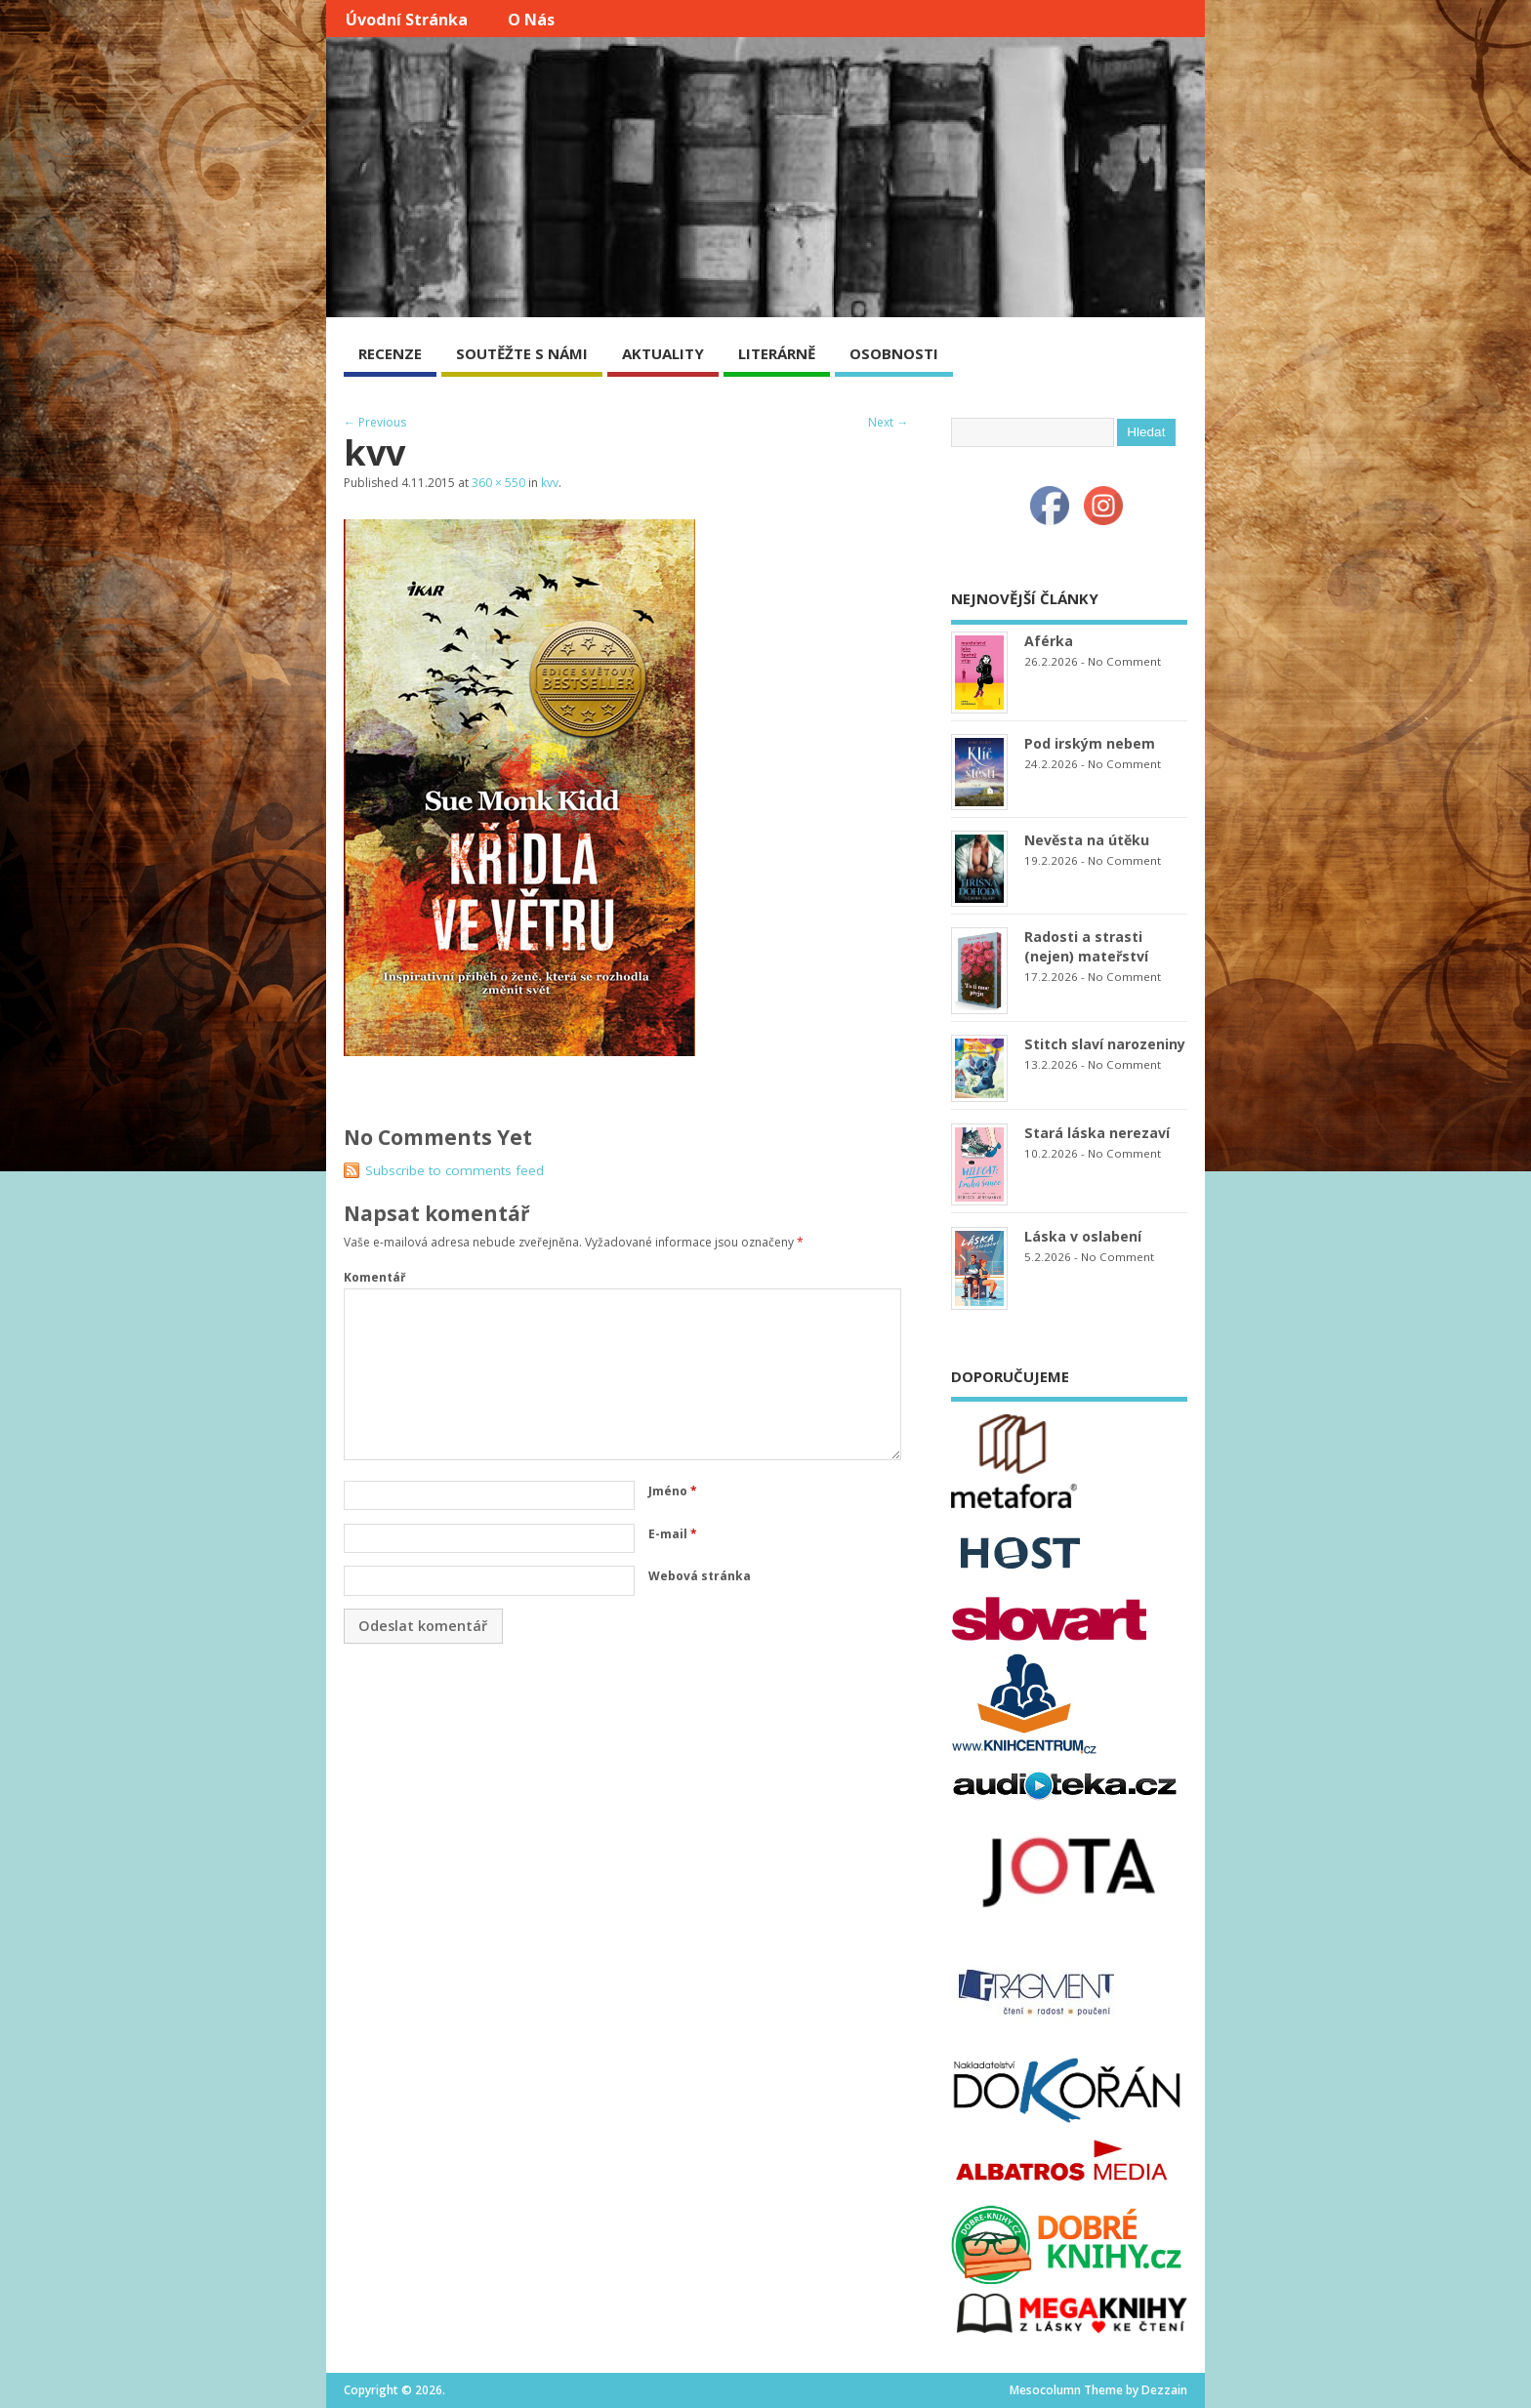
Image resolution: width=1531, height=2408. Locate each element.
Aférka (1048, 641)
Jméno (672, 1491)
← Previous (375, 422)
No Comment (1124, 661)
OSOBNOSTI (893, 353)
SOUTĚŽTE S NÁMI (522, 353)
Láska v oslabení (1082, 1236)
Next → (888, 422)
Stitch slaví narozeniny (1104, 1044)
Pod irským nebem (1089, 743)
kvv (550, 482)
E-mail (672, 1534)
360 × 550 (498, 482)
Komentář (374, 1277)
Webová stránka (699, 1576)
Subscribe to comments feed (454, 1170)
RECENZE (390, 353)
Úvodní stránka (407, 19)
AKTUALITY (663, 353)
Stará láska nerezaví (1097, 1132)
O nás (531, 19)
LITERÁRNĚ (776, 353)
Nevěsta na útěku (1086, 840)
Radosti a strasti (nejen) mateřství (1086, 945)
